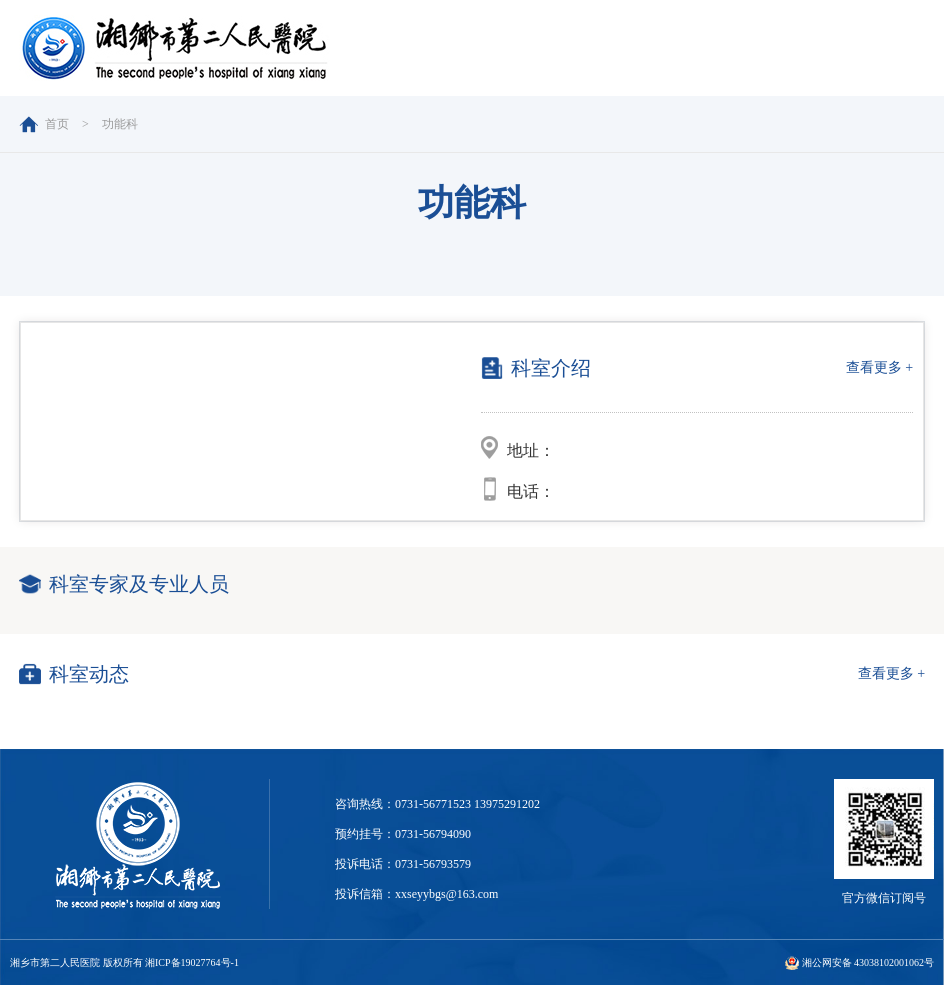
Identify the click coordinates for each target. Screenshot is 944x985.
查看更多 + (879, 367)
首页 (57, 124)
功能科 (120, 124)
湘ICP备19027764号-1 (192, 962)
